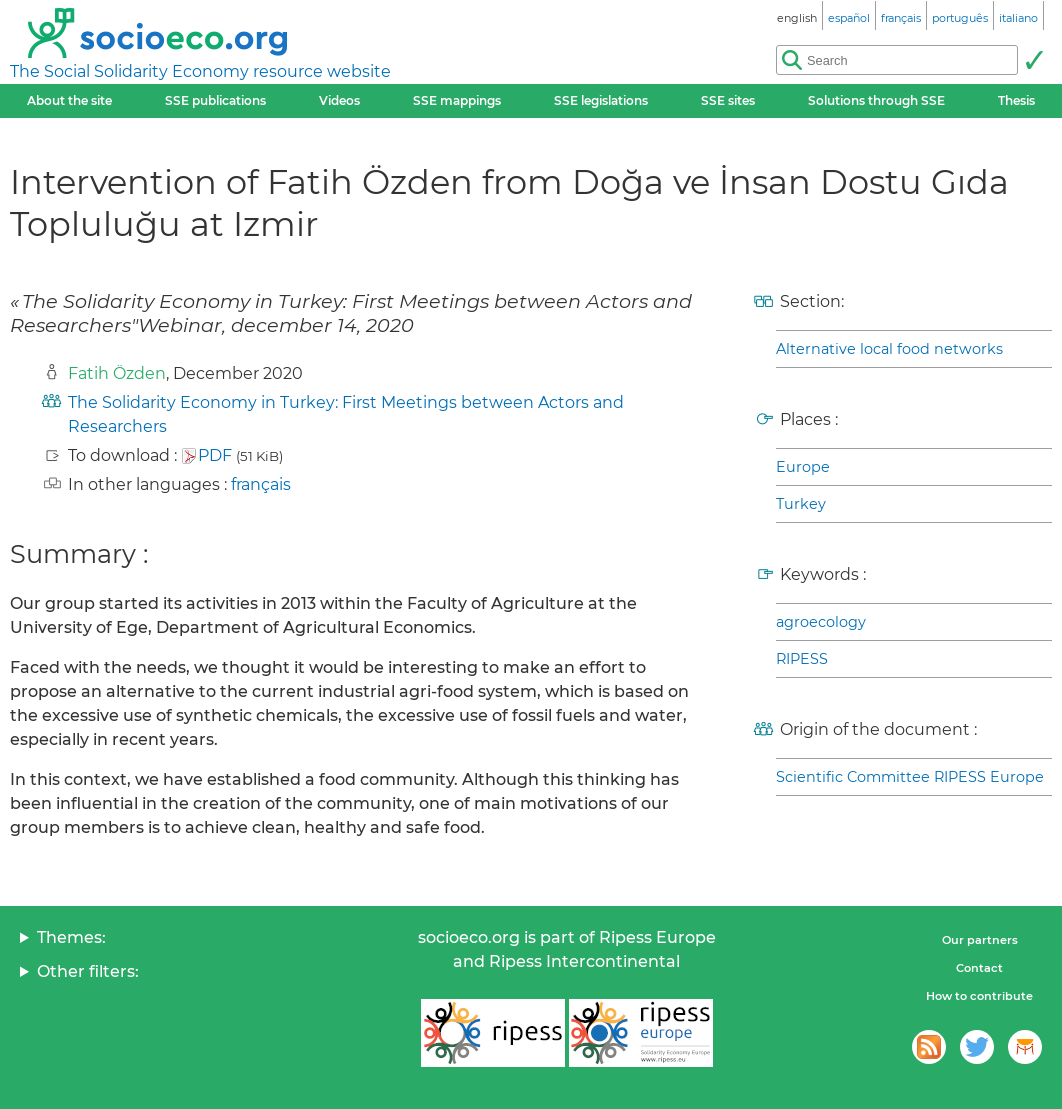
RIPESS (802, 659)
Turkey (801, 504)
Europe (803, 467)
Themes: (71, 937)
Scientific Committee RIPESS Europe (910, 777)
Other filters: (88, 971)
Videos (339, 100)
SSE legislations (601, 100)
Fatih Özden (117, 373)
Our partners (980, 940)
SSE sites (728, 100)
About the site (69, 100)
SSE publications (215, 100)
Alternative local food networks (889, 349)
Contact (979, 968)
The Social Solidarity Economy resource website (200, 71)
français (261, 484)
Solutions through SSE (876, 100)
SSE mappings (457, 100)
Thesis (1016, 100)
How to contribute (979, 996)
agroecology (821, 622)
